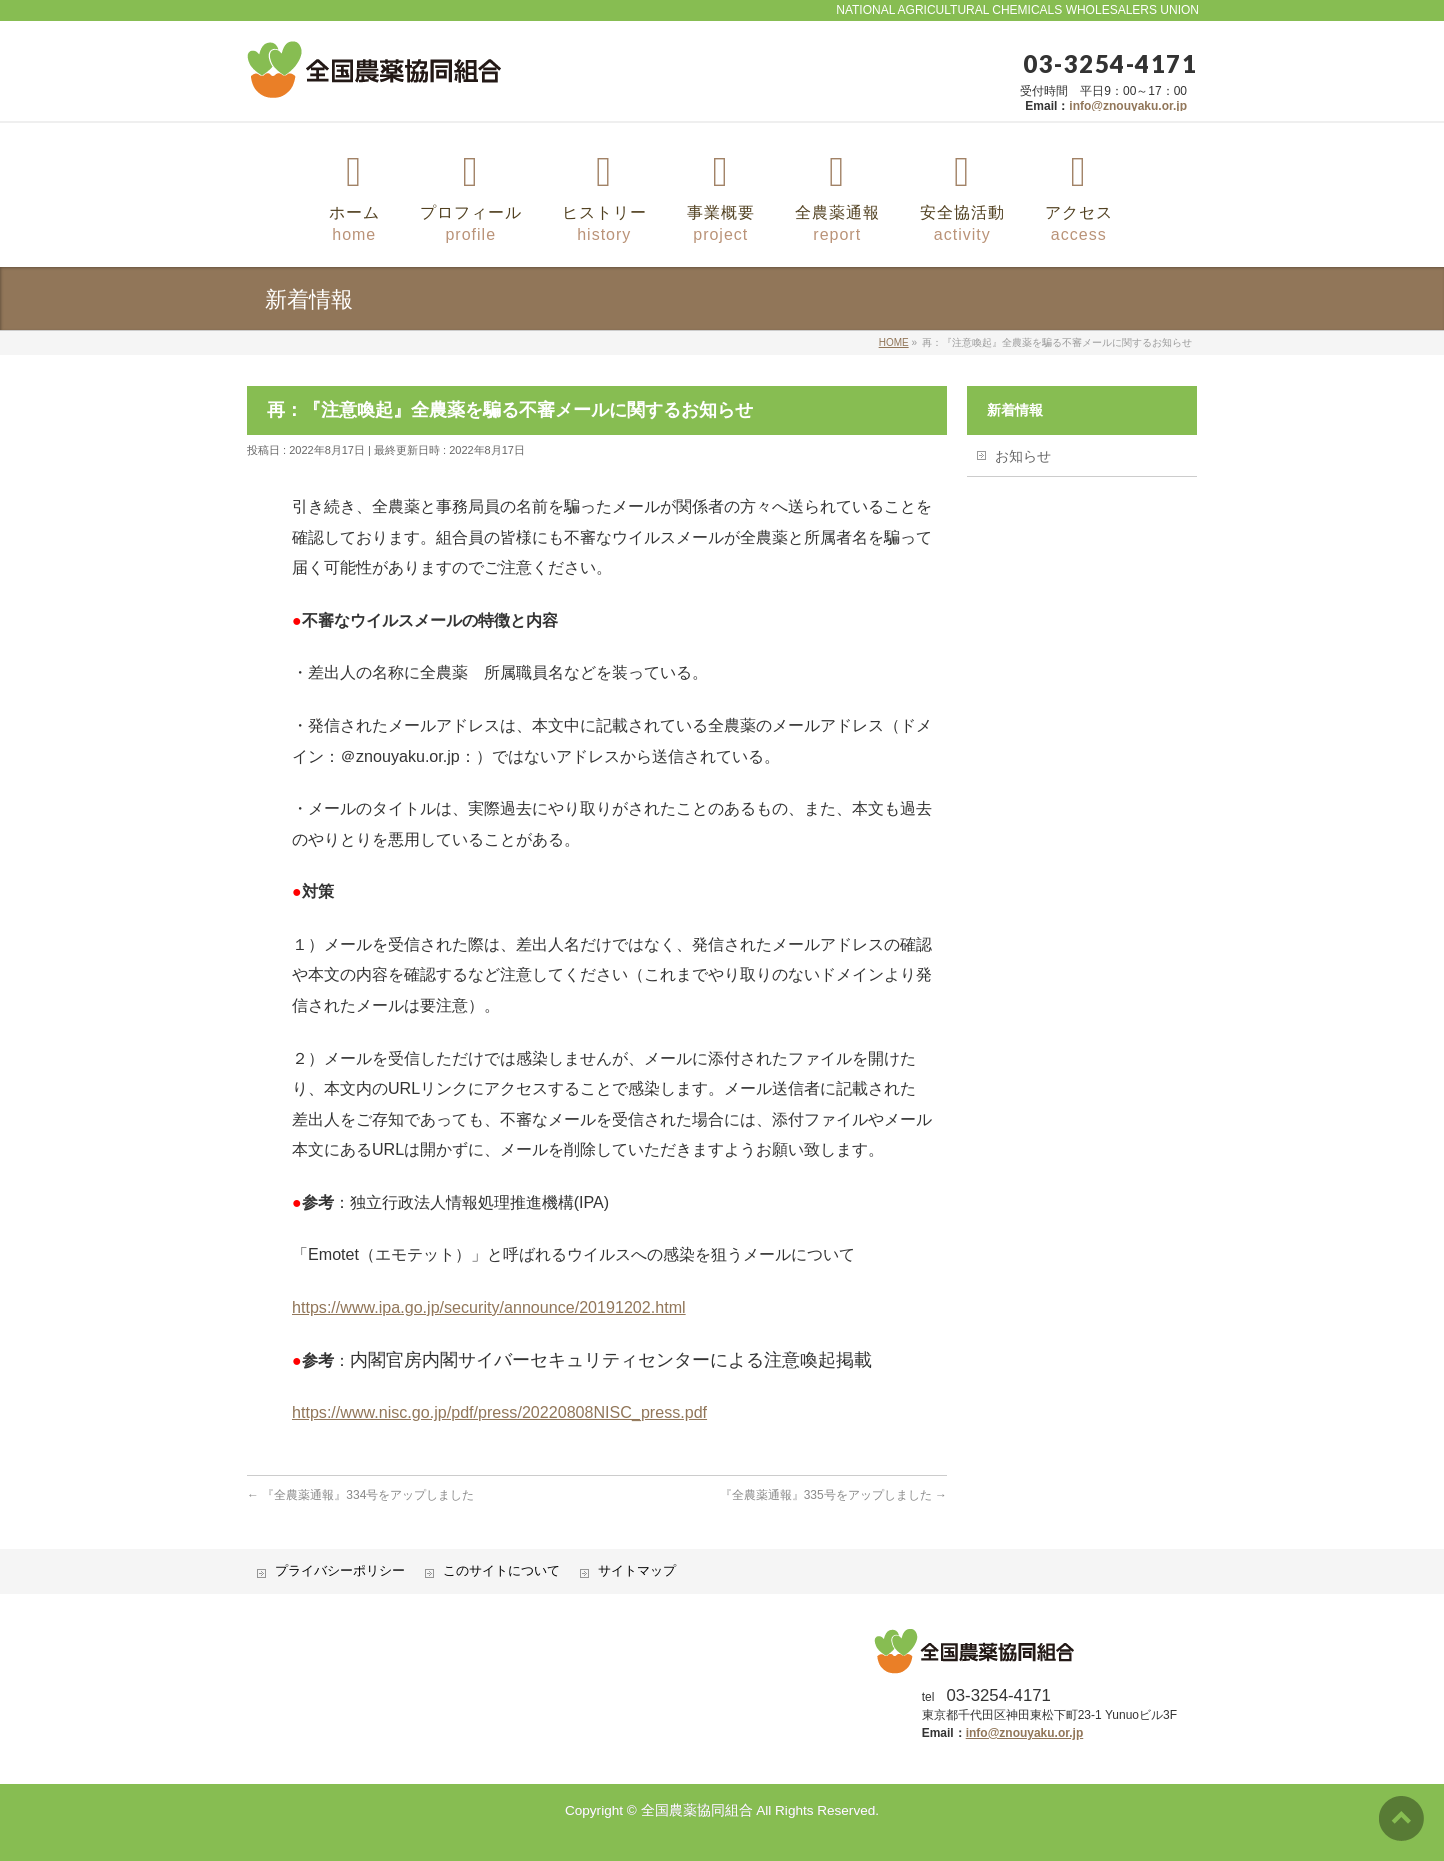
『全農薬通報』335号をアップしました (833, 1495)
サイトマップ (637, 1571)
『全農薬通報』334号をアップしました (360, 1495)
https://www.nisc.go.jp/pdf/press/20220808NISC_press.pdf (499, 1412)
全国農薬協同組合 (697, 1810)
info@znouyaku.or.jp (1128, 106)
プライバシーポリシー (340, 1571)
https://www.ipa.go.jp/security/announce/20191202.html (489, 1307)
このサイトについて (501, 1571)
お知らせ (1023, 456)
